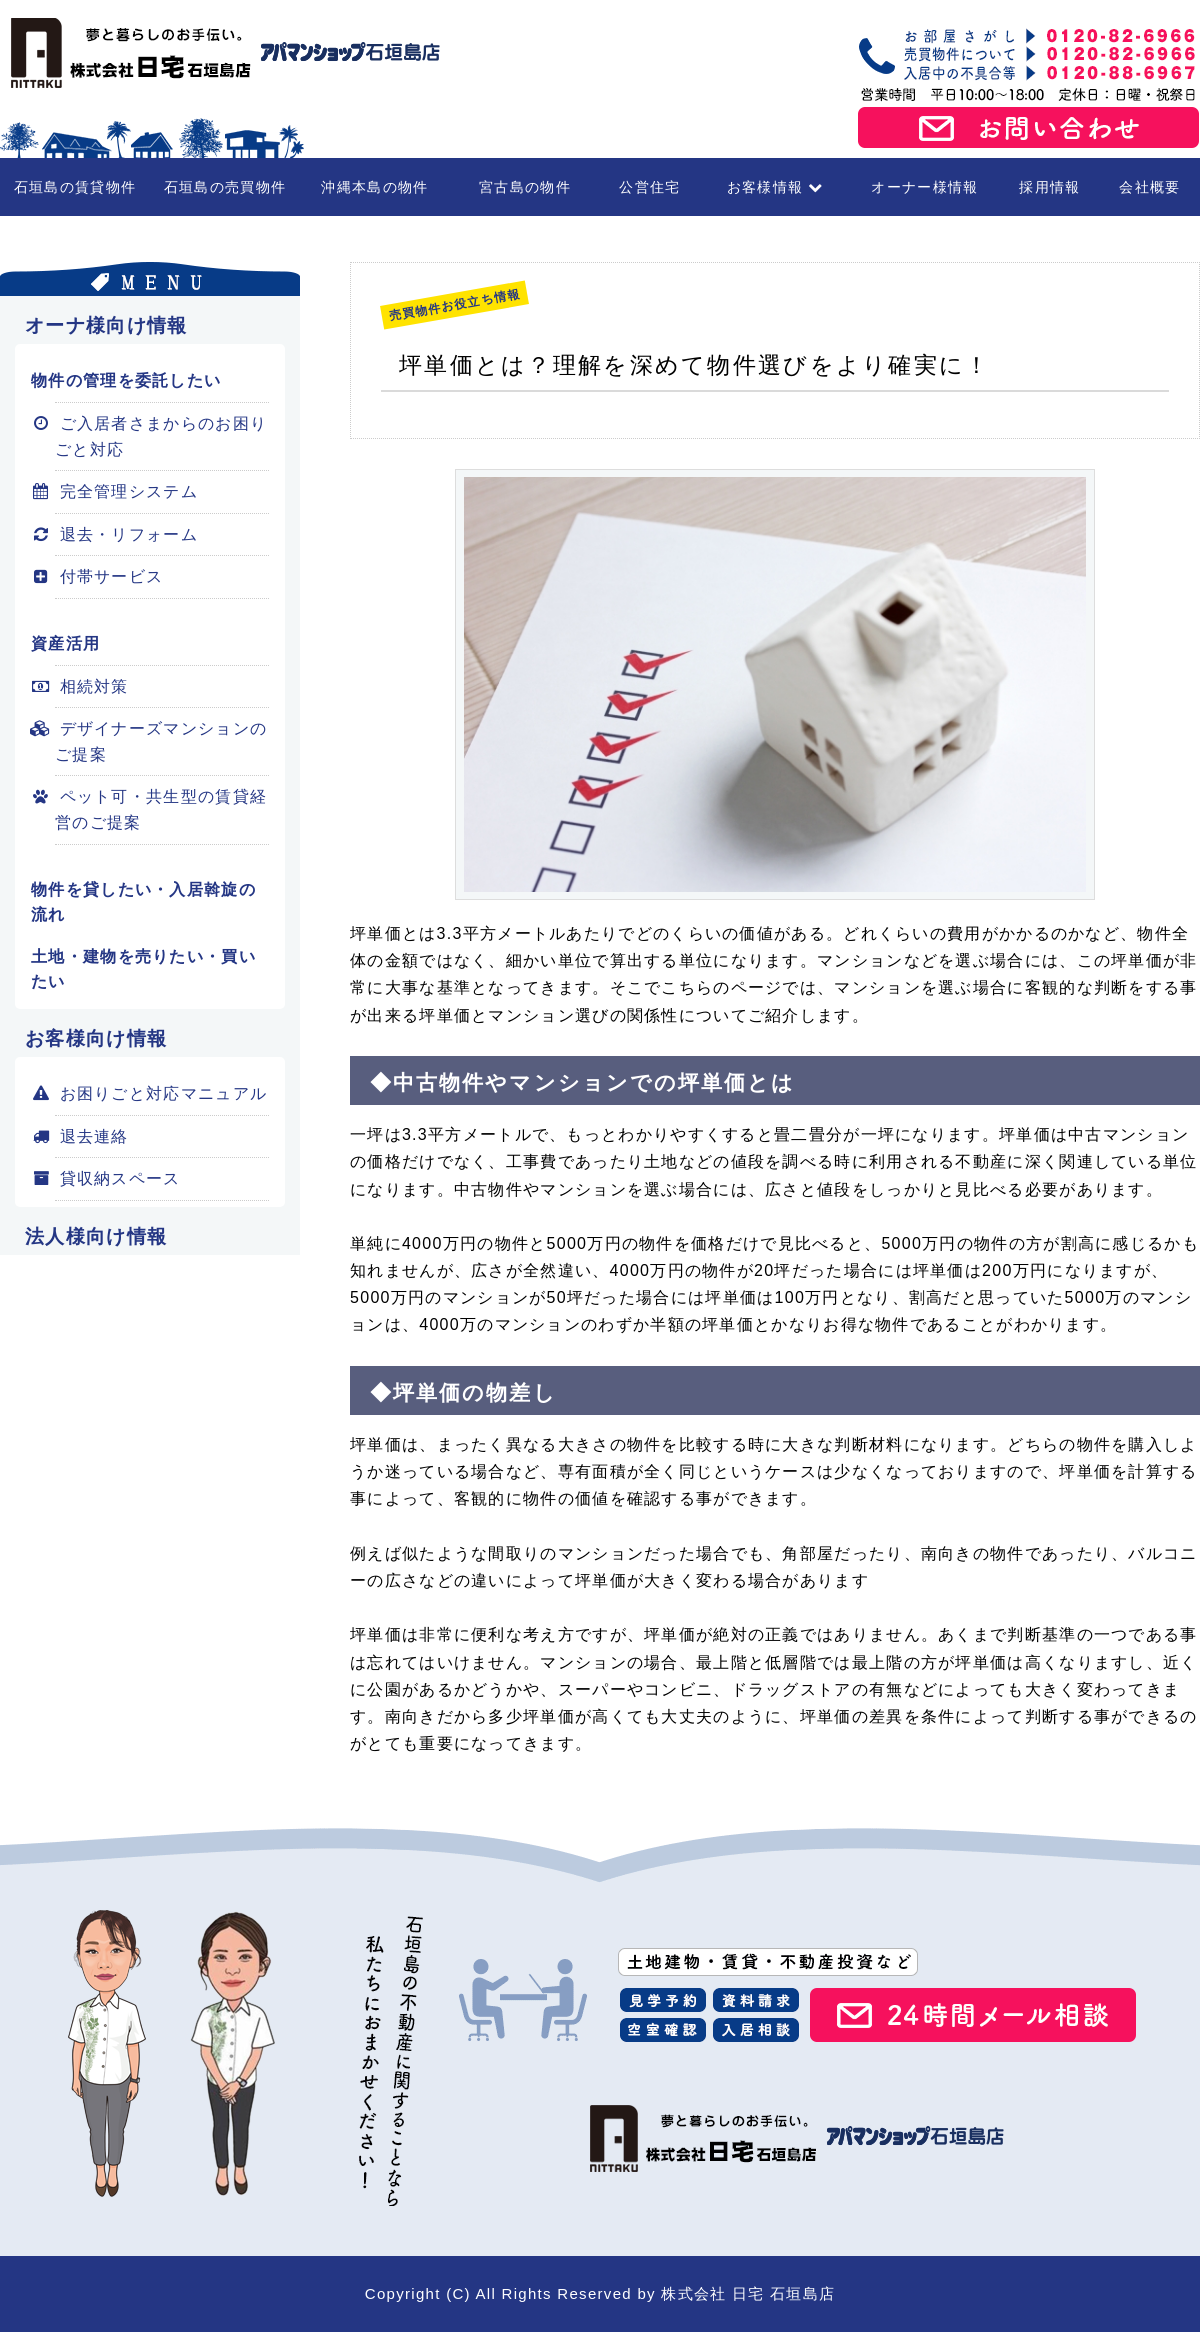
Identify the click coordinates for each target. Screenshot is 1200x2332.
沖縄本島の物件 (374, 187)
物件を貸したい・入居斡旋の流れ (143, 902)
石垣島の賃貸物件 (75, 187)
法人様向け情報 (96, 1236)
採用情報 (1049, 187)
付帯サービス (109, 576)
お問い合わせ (1029, 128)
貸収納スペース (118, 1178)
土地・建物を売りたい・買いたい (143, 969)
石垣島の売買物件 (225, 187)
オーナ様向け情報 (106, 325)
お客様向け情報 (96, 1038)
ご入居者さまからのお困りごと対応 (161, 436)
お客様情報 (775, 187)
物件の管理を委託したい (126, 380)
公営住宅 (649, 187)
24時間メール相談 (973, 2015)
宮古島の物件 (525, 187)
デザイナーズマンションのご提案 (161, 741)
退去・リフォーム (126, 534)
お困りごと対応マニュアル (161, 1093)
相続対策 (92, 686)
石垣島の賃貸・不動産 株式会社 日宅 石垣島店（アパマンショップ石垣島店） (220, 53)
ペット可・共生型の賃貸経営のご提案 (161, 809)
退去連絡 (92, 1136)
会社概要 (1149, 187)
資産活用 (65, 643)
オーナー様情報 (924, 187)
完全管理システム (126, 491)
